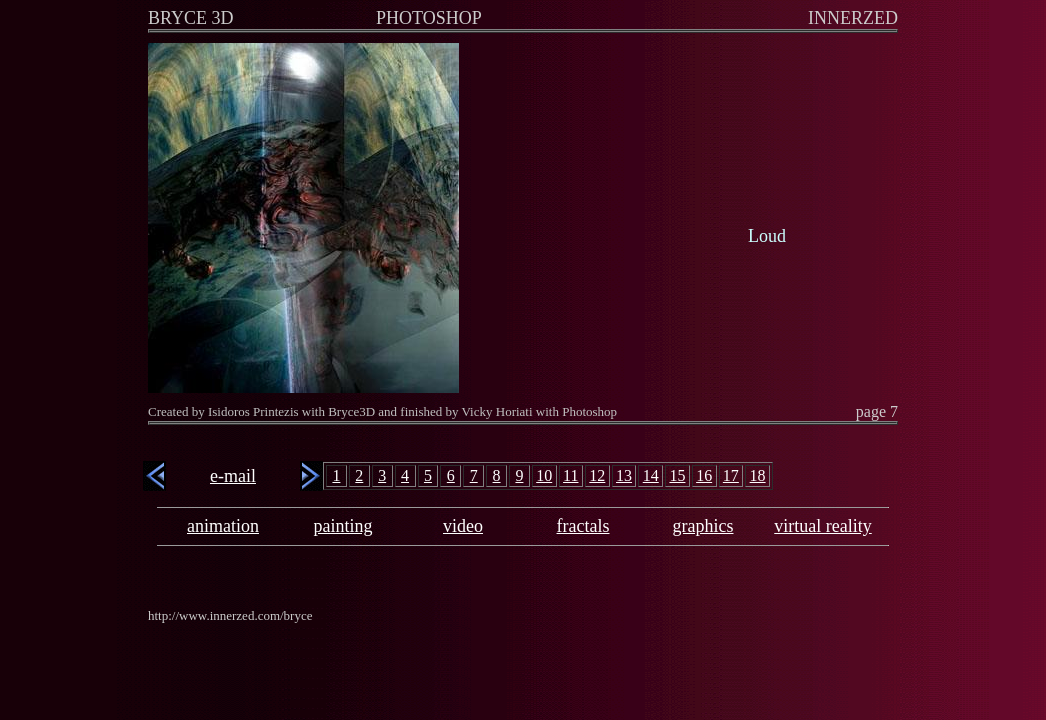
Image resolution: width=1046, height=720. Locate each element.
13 (624, 475)
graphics (703, 526)
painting (343, 526)
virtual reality (822, 526)
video (463, 526)
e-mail (233, 476)
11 (570, 475)
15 (677, 475)
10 (544, 475)
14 (651, 475)
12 (597, 475)
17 (731, 475)
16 (704, 475)
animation (223, 526)
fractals (583, 526)
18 (758, 475)
